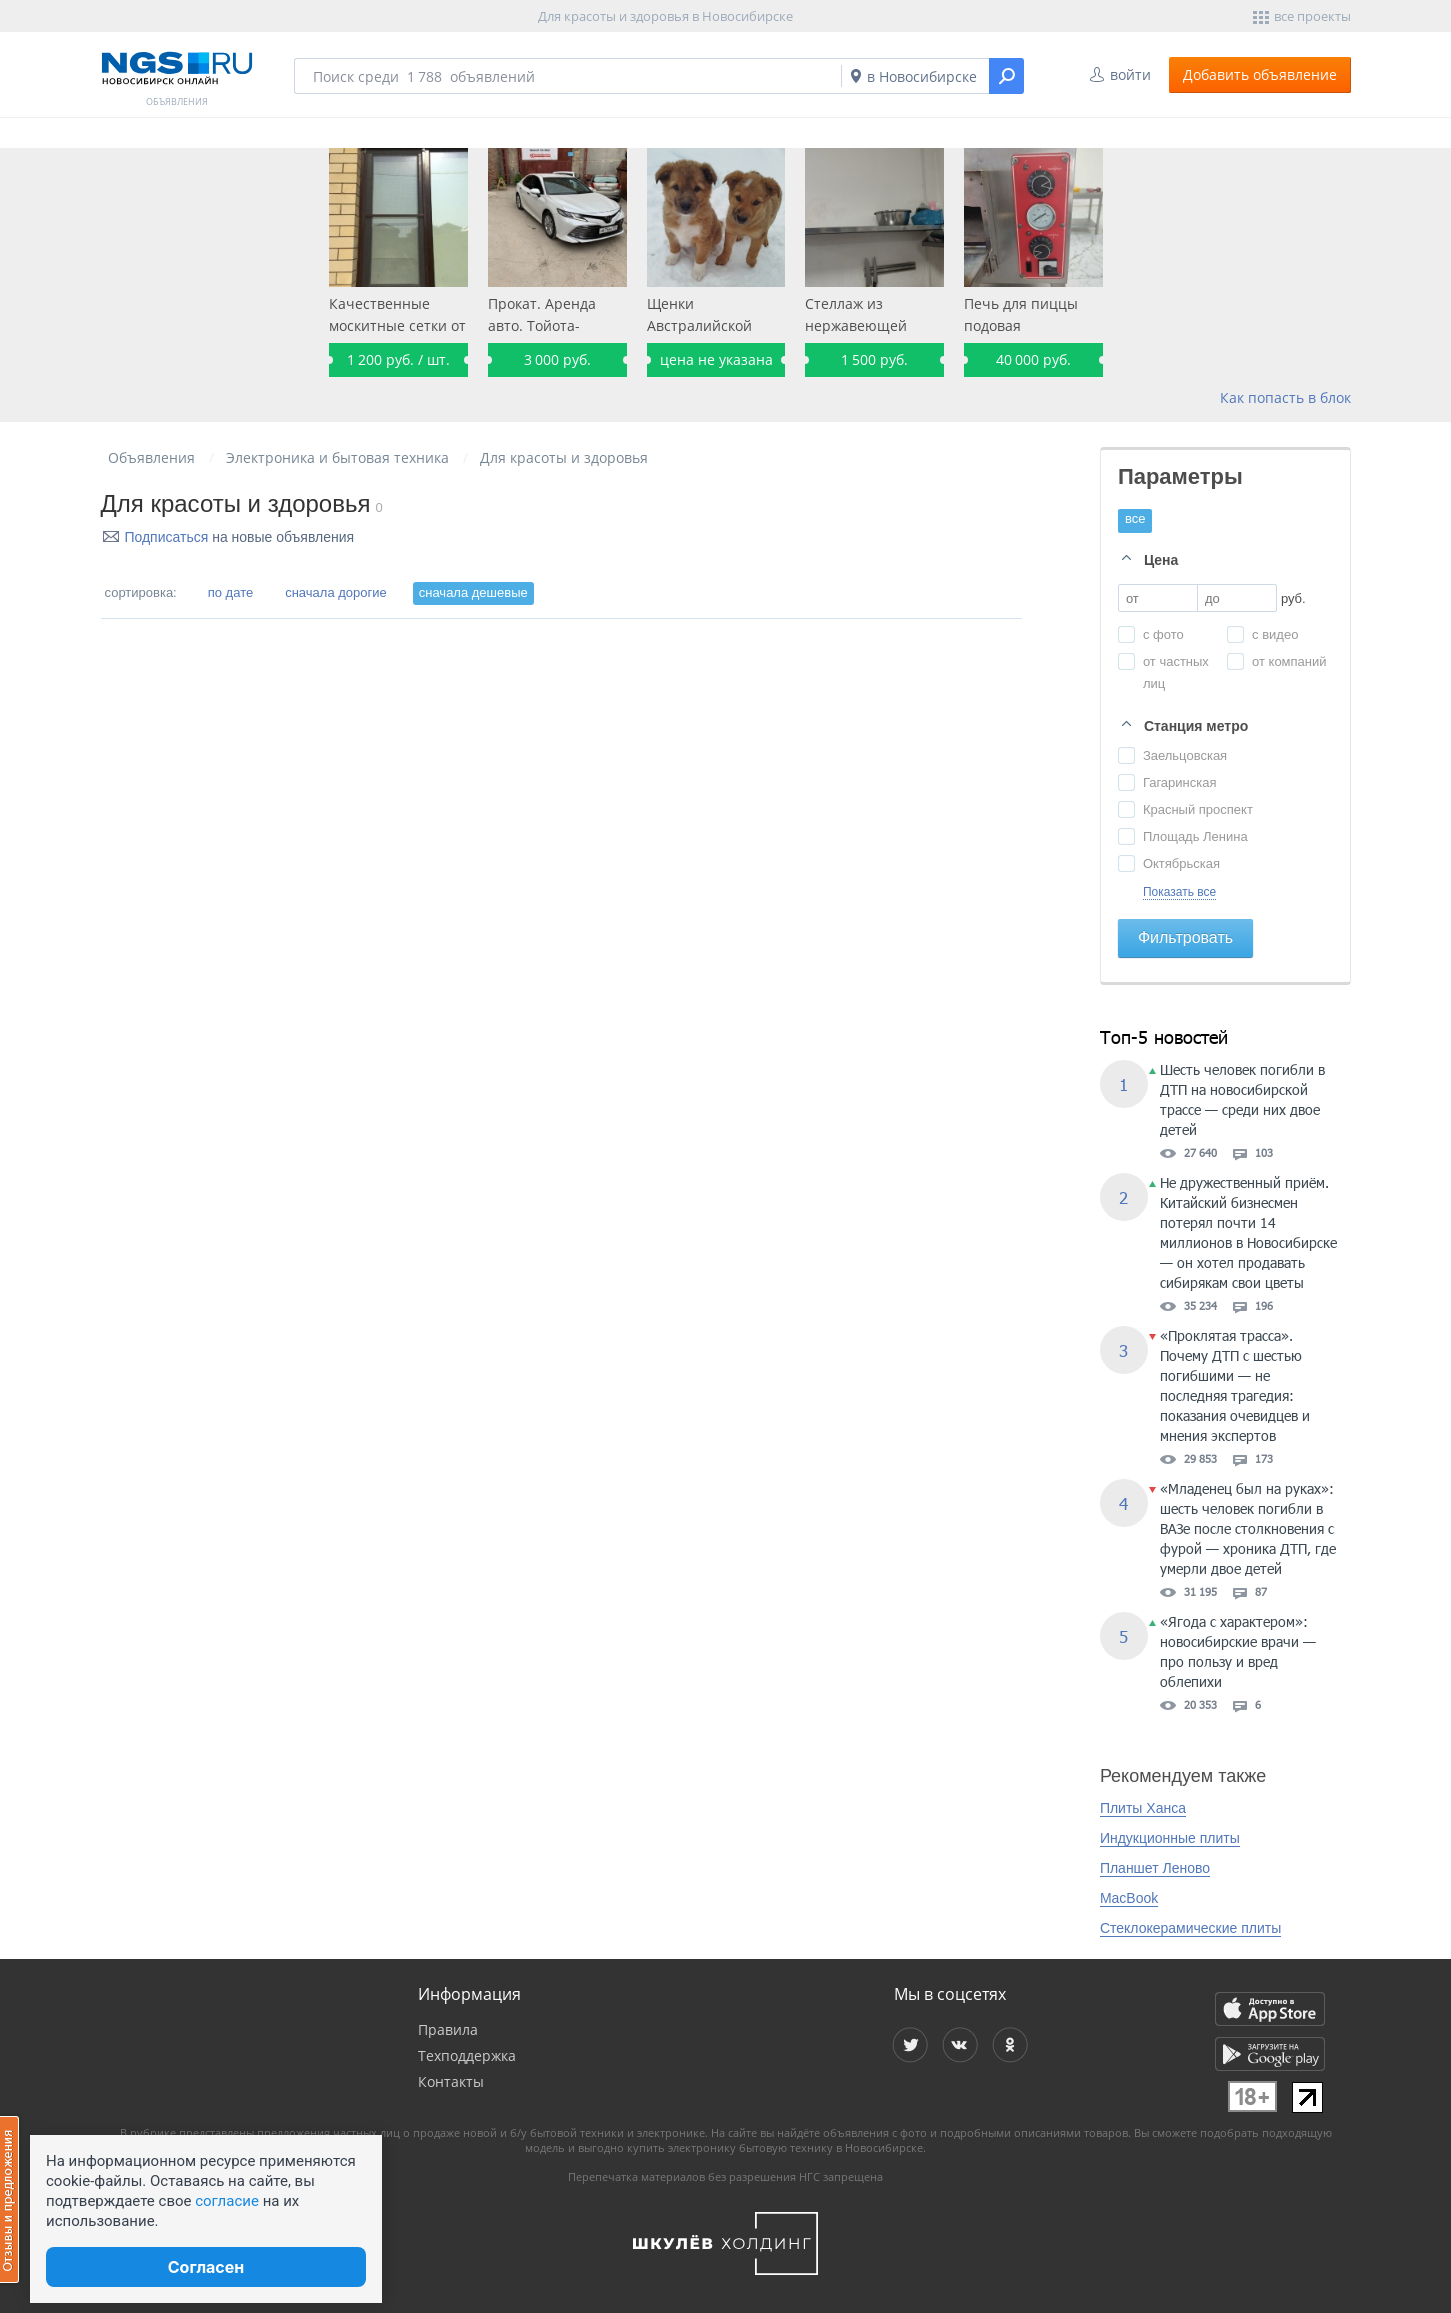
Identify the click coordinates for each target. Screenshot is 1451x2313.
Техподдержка (467, 2055)
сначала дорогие (336, 592)
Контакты (451, 2081)
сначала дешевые (473, 592)
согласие (227, 2201)
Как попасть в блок (1285, 397)
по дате (230, 592)
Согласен (206, 2267)
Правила (448, 2029)
